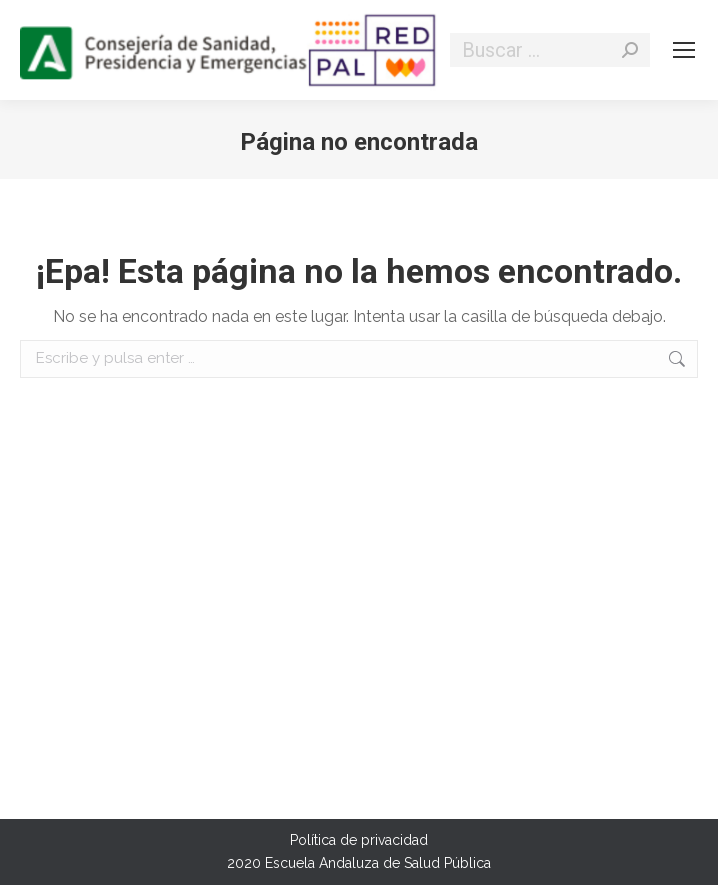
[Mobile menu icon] (684, 50)
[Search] (550, 50)
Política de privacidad (359, 840)
